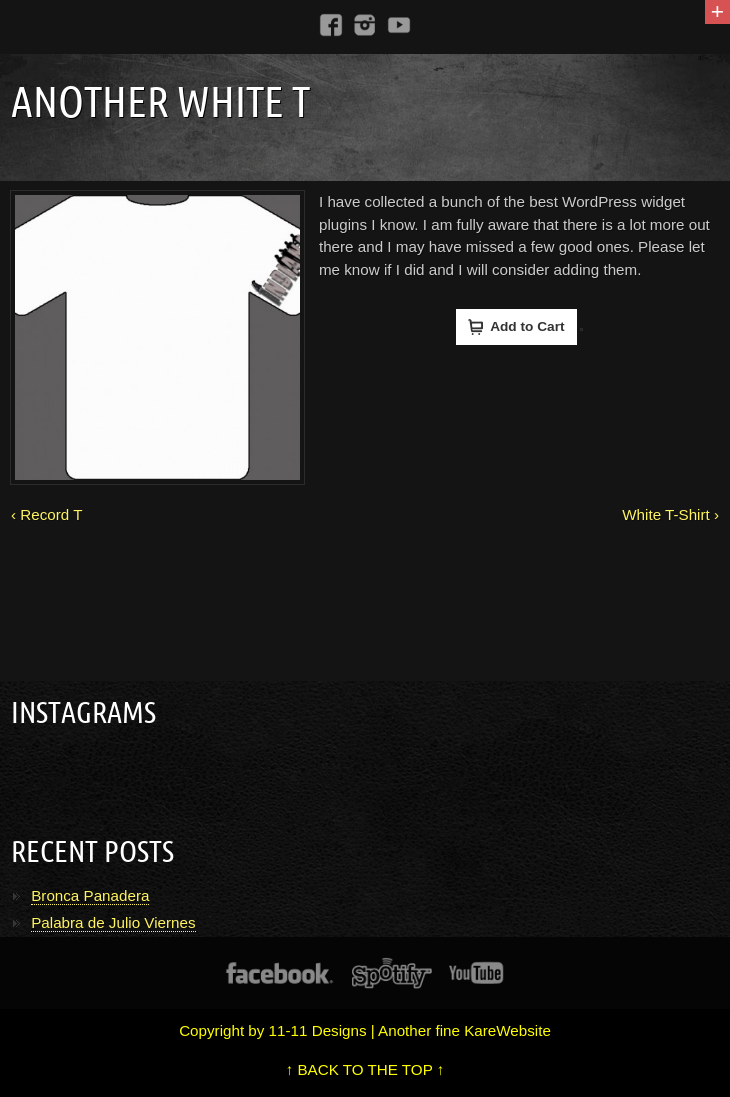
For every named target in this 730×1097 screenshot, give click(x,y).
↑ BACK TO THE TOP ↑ (365, 1069)
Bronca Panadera (90, 895)
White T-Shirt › (670, 514)
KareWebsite (507, 1030)
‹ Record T (46, 514)
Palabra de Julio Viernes (113, 922)
